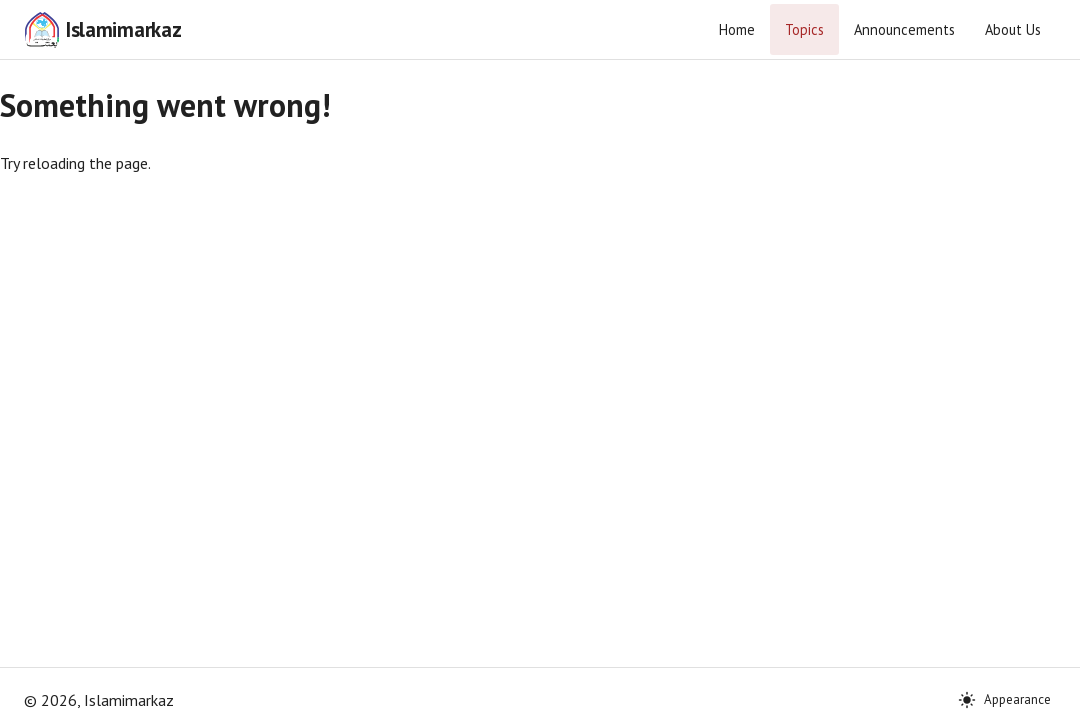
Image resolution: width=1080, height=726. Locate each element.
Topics (804, 29)
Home (737, 29)
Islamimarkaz (123, 29)
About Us (1013, 29)
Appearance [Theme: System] (1004, 700)
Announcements (904, 29)
